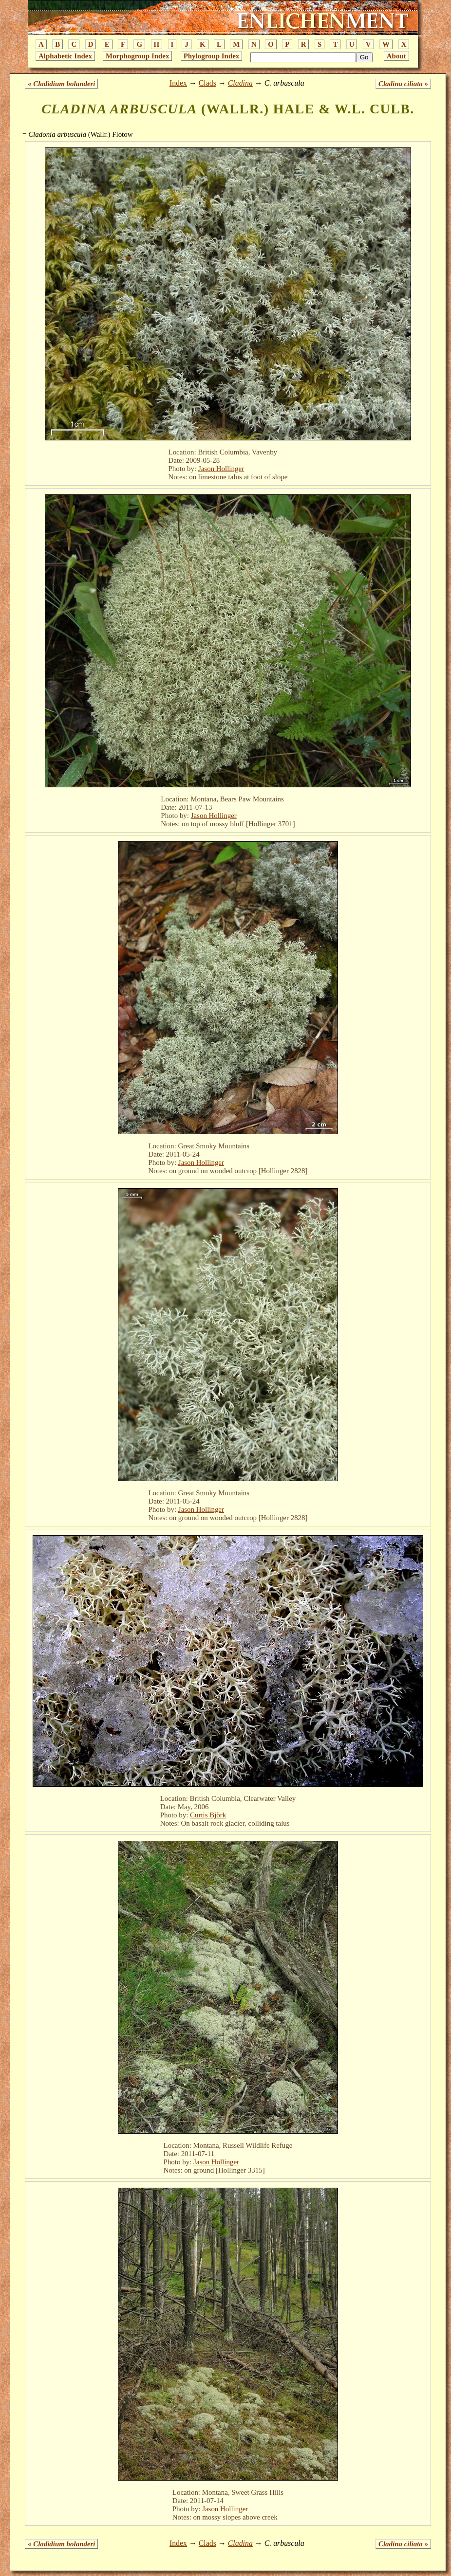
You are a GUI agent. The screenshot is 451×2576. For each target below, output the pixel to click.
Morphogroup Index (137, 56)
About (396, 56)
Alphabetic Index (65, 56)
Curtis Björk (208, 1815)
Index (178, 83)
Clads (207, 83)
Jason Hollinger (221, 468)
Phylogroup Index (212, 56)
